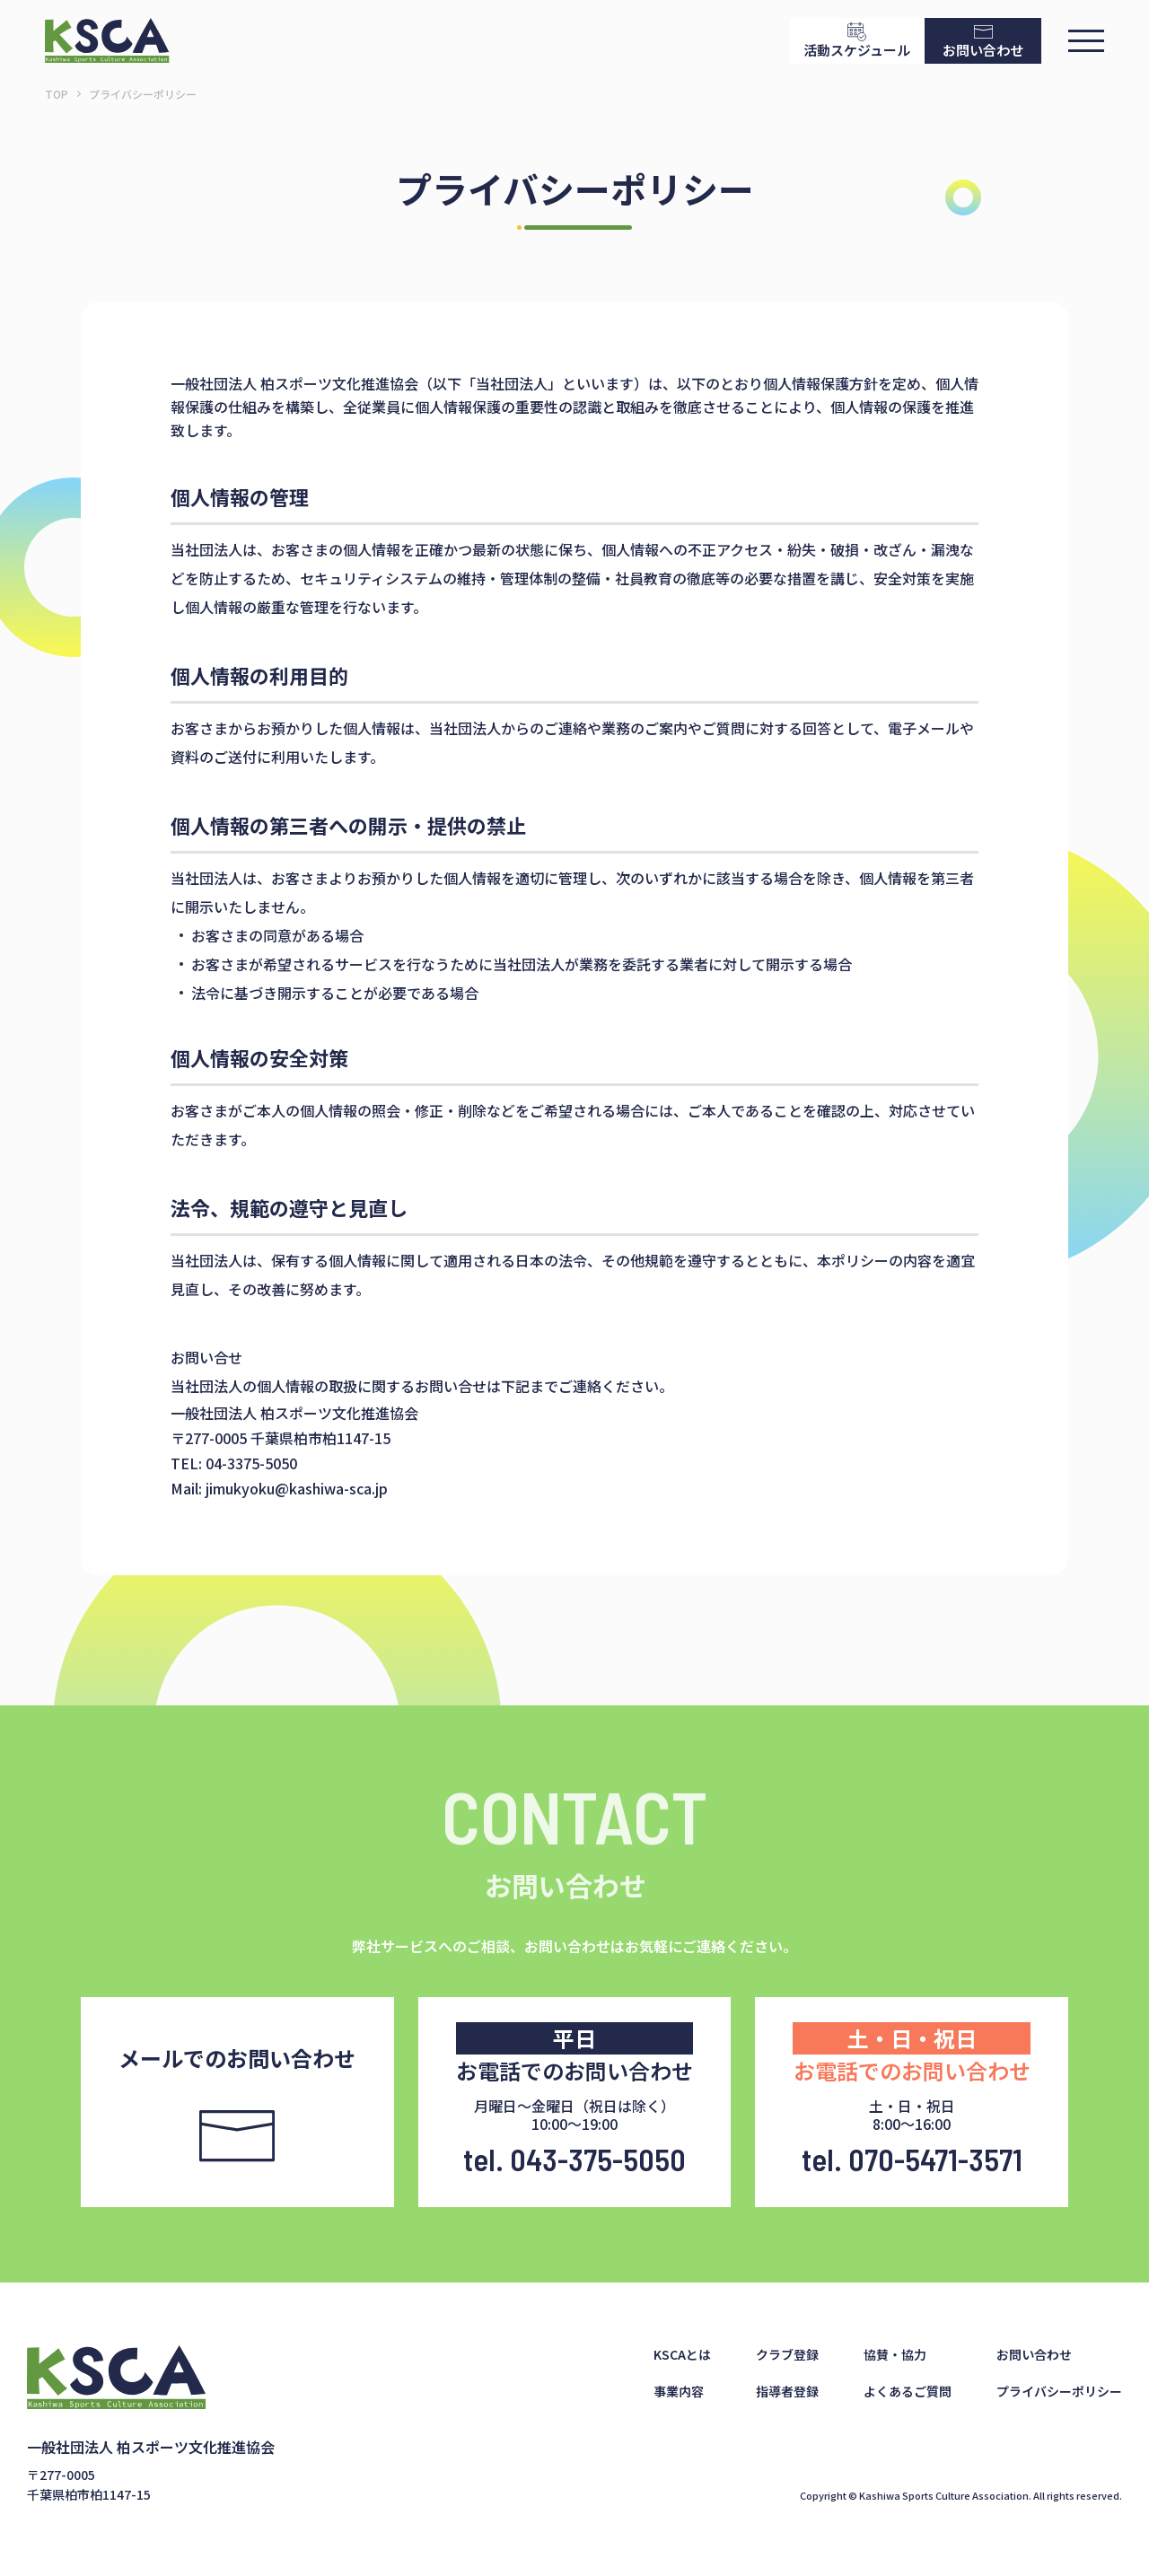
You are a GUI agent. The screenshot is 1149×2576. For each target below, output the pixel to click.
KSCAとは (682, 2354)
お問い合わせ (1034, 2354)
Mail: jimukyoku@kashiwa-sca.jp (279, 1488)
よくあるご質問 (908, 2391)
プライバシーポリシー (1059, 2391)
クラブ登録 (787, 2354)
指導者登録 (787, 2391)
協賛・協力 (895, 2354)
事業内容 (678, 2391)
